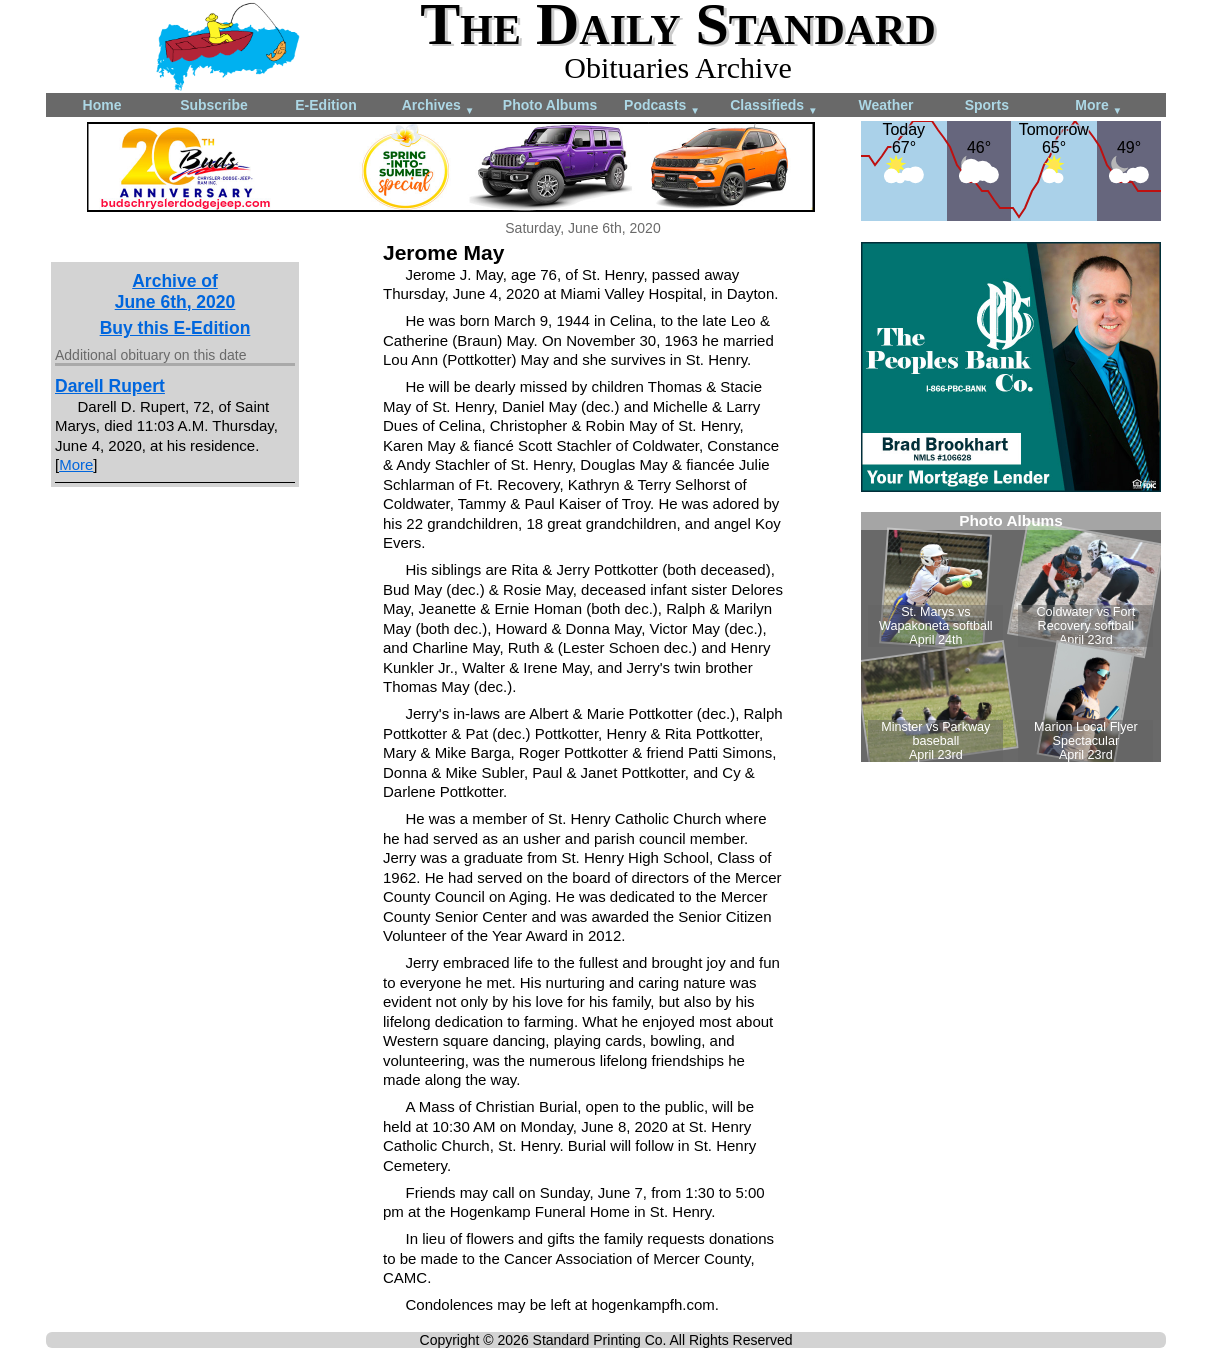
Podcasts (662, 106)
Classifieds (774, 106)
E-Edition (325, 105)
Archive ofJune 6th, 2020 (175, 291)
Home (102, 105)
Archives (438, 106)
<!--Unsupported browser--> (1011, 637)
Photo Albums (550, 105)
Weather (886, 105)
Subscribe (214, 105)
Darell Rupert (110, 386)
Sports (987, 105)
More (1098, 106)
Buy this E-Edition (175, 328)
